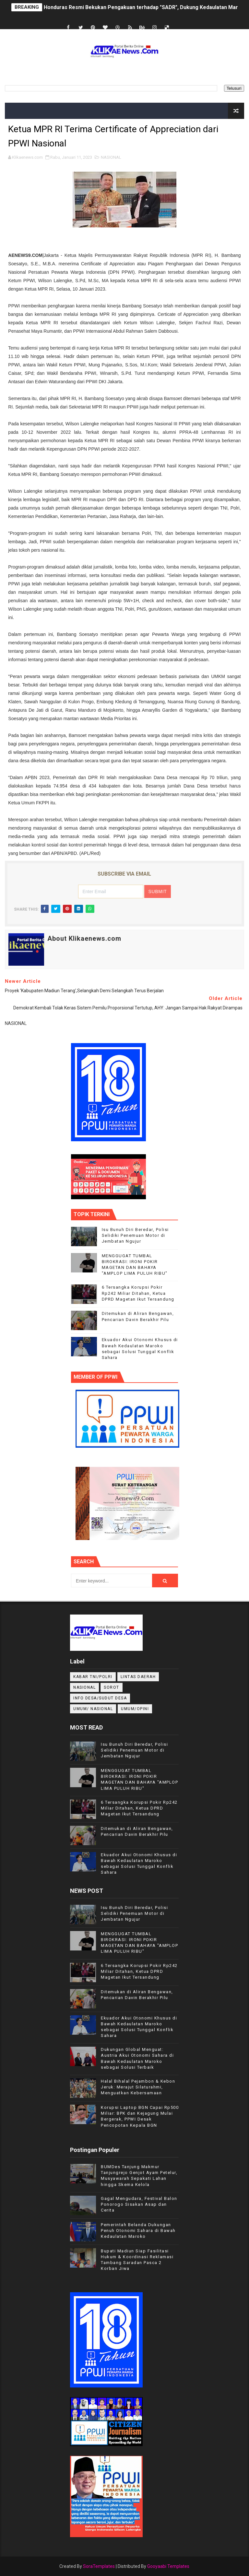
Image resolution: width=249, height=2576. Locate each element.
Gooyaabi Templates (168, 2566)
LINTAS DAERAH (138, 1676)
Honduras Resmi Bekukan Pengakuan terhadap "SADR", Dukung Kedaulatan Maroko (145, 7)
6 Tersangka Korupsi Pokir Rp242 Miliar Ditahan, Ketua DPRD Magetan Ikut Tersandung (138, 1293)
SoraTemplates (99, 2566)
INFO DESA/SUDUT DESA (100, 1698)
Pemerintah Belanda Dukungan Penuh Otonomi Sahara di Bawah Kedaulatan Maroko (138, 2230)
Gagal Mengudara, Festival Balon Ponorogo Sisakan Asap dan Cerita (139, 2204)
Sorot (111, 1687)
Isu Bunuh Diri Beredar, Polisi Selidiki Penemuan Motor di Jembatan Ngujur (135, 1235)
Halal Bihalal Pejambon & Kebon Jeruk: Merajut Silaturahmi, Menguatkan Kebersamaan (138, 2087)
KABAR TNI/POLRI (93, 1676)
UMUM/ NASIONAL (93, 1709)
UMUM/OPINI (135, 1709)
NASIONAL (111, 157)
